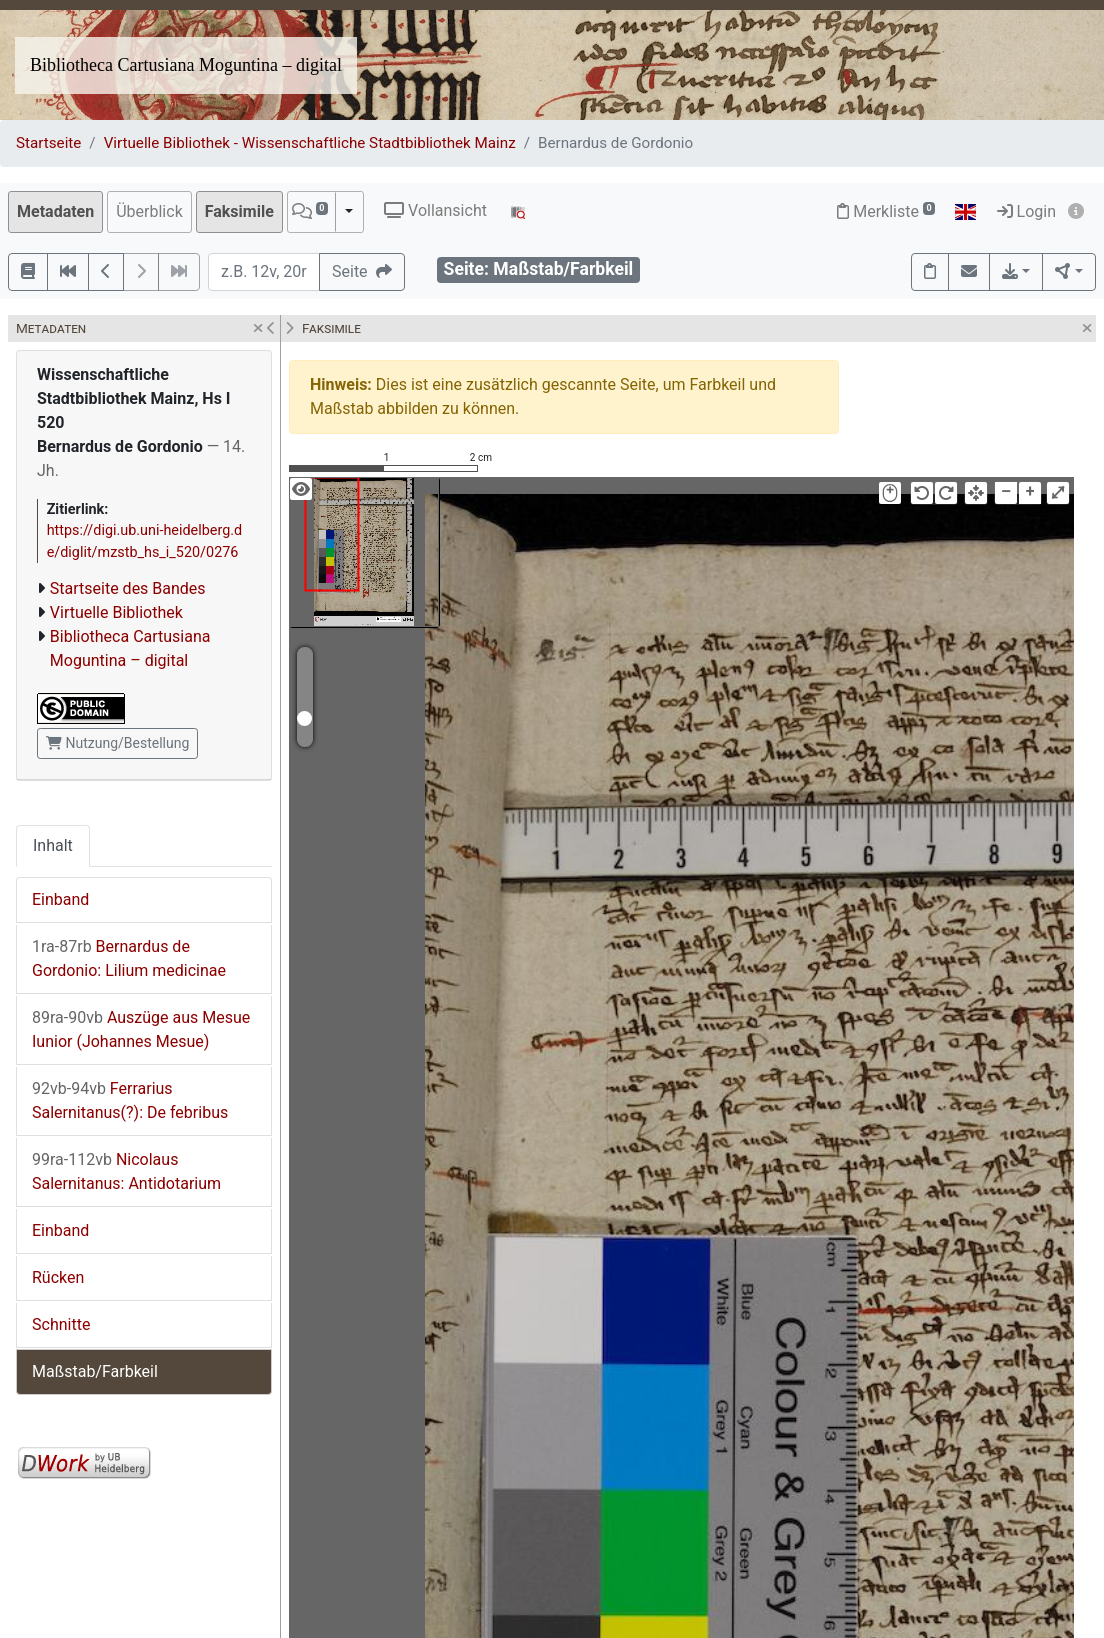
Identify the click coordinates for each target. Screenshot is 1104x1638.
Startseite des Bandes (128, 588)
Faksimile (239, 211)
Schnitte (61, 1324)
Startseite (48, 143)
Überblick (149, 211)
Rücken (58, 1277)
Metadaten (55, 211)
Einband (60, 899)
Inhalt (53, 845)
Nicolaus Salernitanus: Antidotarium (126, 1171)
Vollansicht (435, 210)
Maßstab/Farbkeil (95, 1371)
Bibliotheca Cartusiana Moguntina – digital (186, 65)
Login (1026, 211)
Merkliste (886, 211)
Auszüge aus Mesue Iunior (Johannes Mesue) (141, 1029)
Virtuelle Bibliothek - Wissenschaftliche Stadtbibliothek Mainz (310, 143)
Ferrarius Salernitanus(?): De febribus (130, 1100)
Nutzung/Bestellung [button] (117, 743)
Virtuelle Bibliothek (116, 612)
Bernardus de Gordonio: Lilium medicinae (129, 958)
